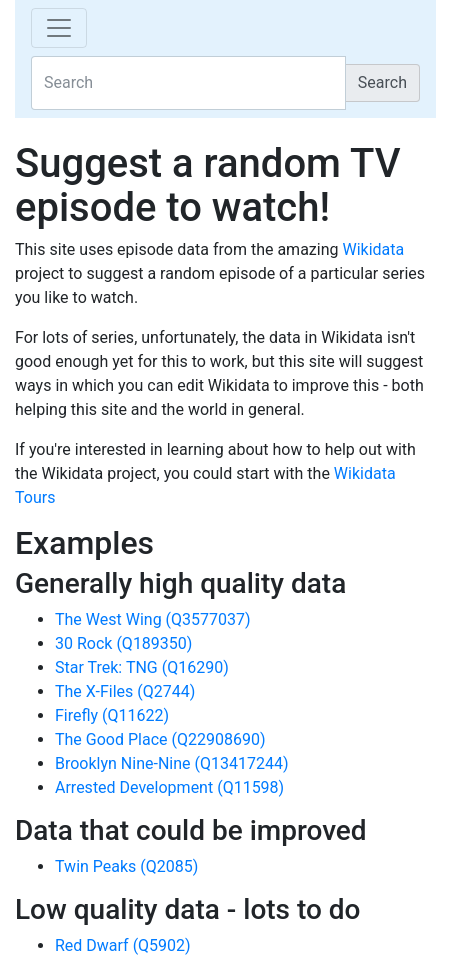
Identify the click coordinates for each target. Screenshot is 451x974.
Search (382, 82)
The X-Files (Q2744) (125, 691)
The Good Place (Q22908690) (160, 739)
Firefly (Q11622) (112, 715)
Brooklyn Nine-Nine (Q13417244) (172, 763)
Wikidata (373, 249)
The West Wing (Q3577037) (153, 619)
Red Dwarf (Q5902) (123, 945)
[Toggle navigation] (59, 28)
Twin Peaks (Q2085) (126, 866)
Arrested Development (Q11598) (169, 787)
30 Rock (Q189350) (123, 643)
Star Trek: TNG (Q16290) (142, 667)
